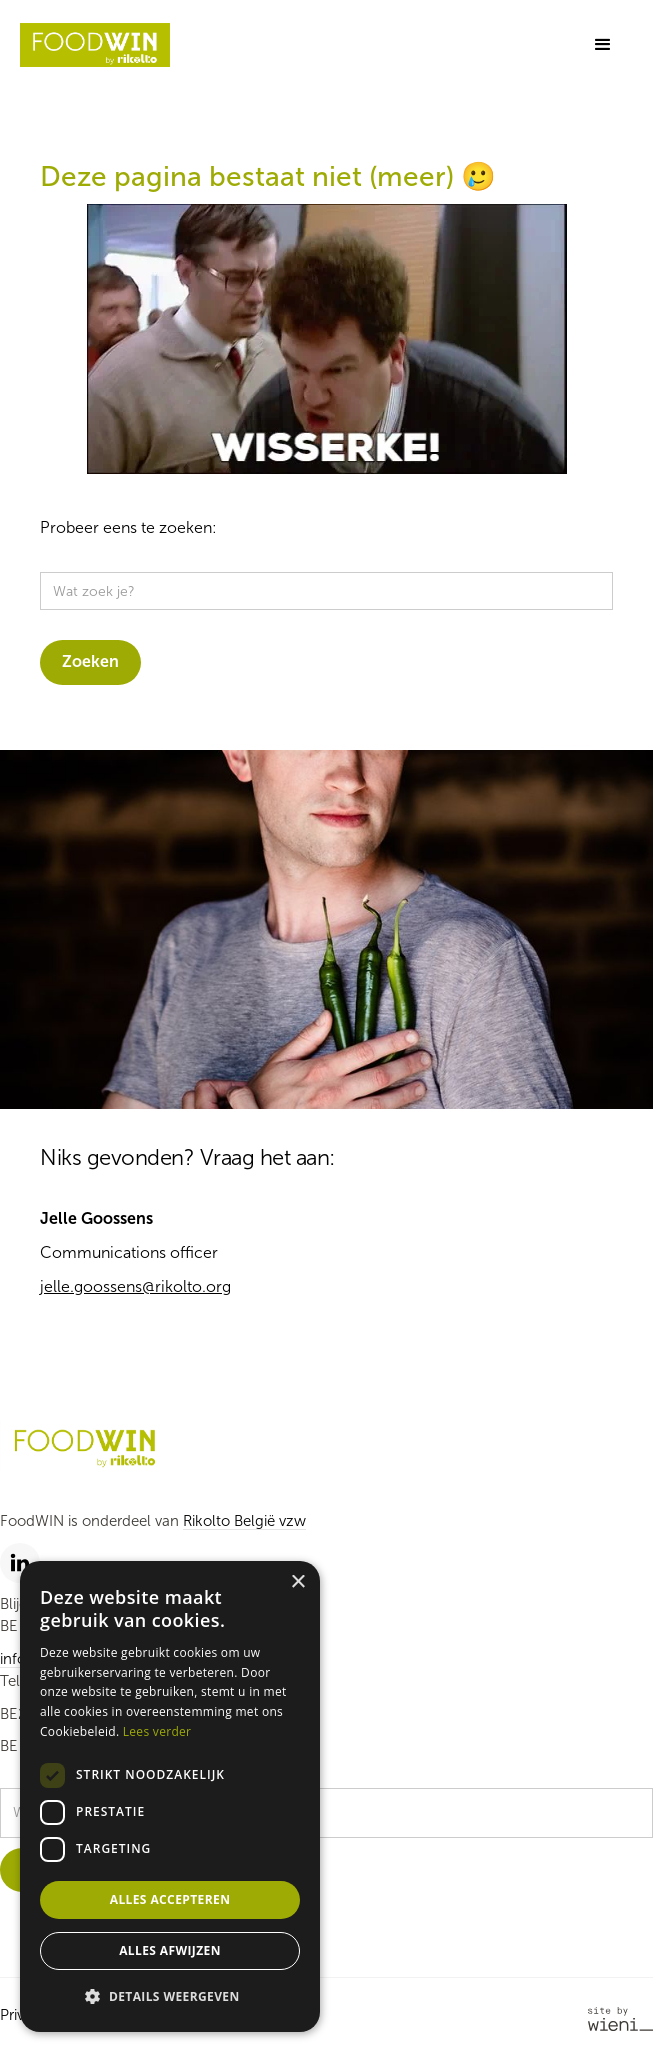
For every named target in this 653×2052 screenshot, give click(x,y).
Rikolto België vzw (244, 1521)
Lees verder (157, 1731)
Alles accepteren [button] (170, 1899)
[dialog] (170, 1796)
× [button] (297, 1582)
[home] (95, 45)
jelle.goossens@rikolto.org (135, 1286)
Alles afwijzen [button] (170, 1950)
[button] (603, 45)
